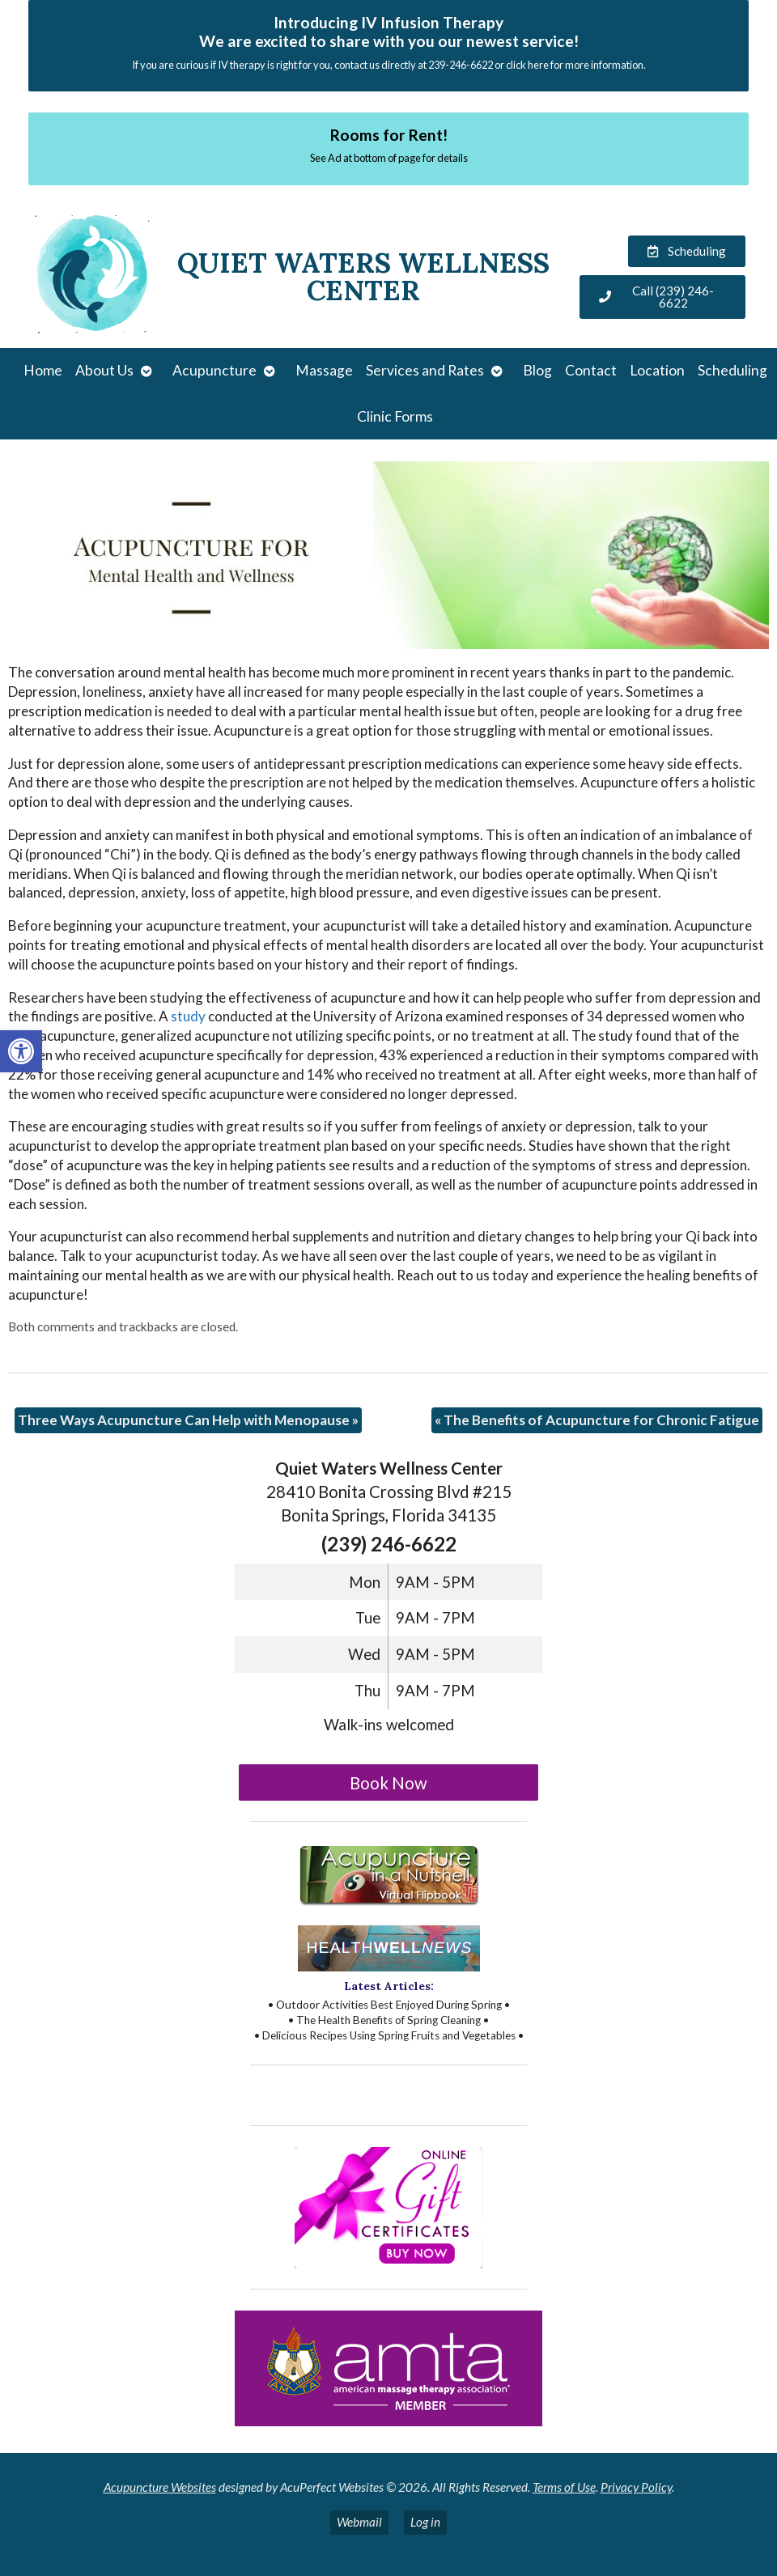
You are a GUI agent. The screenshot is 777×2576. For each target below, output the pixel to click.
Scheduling (732, 370)
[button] (21, 1051)
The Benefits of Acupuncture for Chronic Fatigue (597, 1419)
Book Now (388, 1783)
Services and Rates (425, 370)
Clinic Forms (395, 416)
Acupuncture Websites (160, 2487)
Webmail (359, 2521)
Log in (425, 2521)
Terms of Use (564, 2487)
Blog (537, 370)
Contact (591, 370)
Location (657, 370)
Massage (324, 370)
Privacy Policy (636, 2487)
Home (42, 370)
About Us (104, 370)
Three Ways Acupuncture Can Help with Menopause (188, 1419)
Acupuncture (214, 370)
